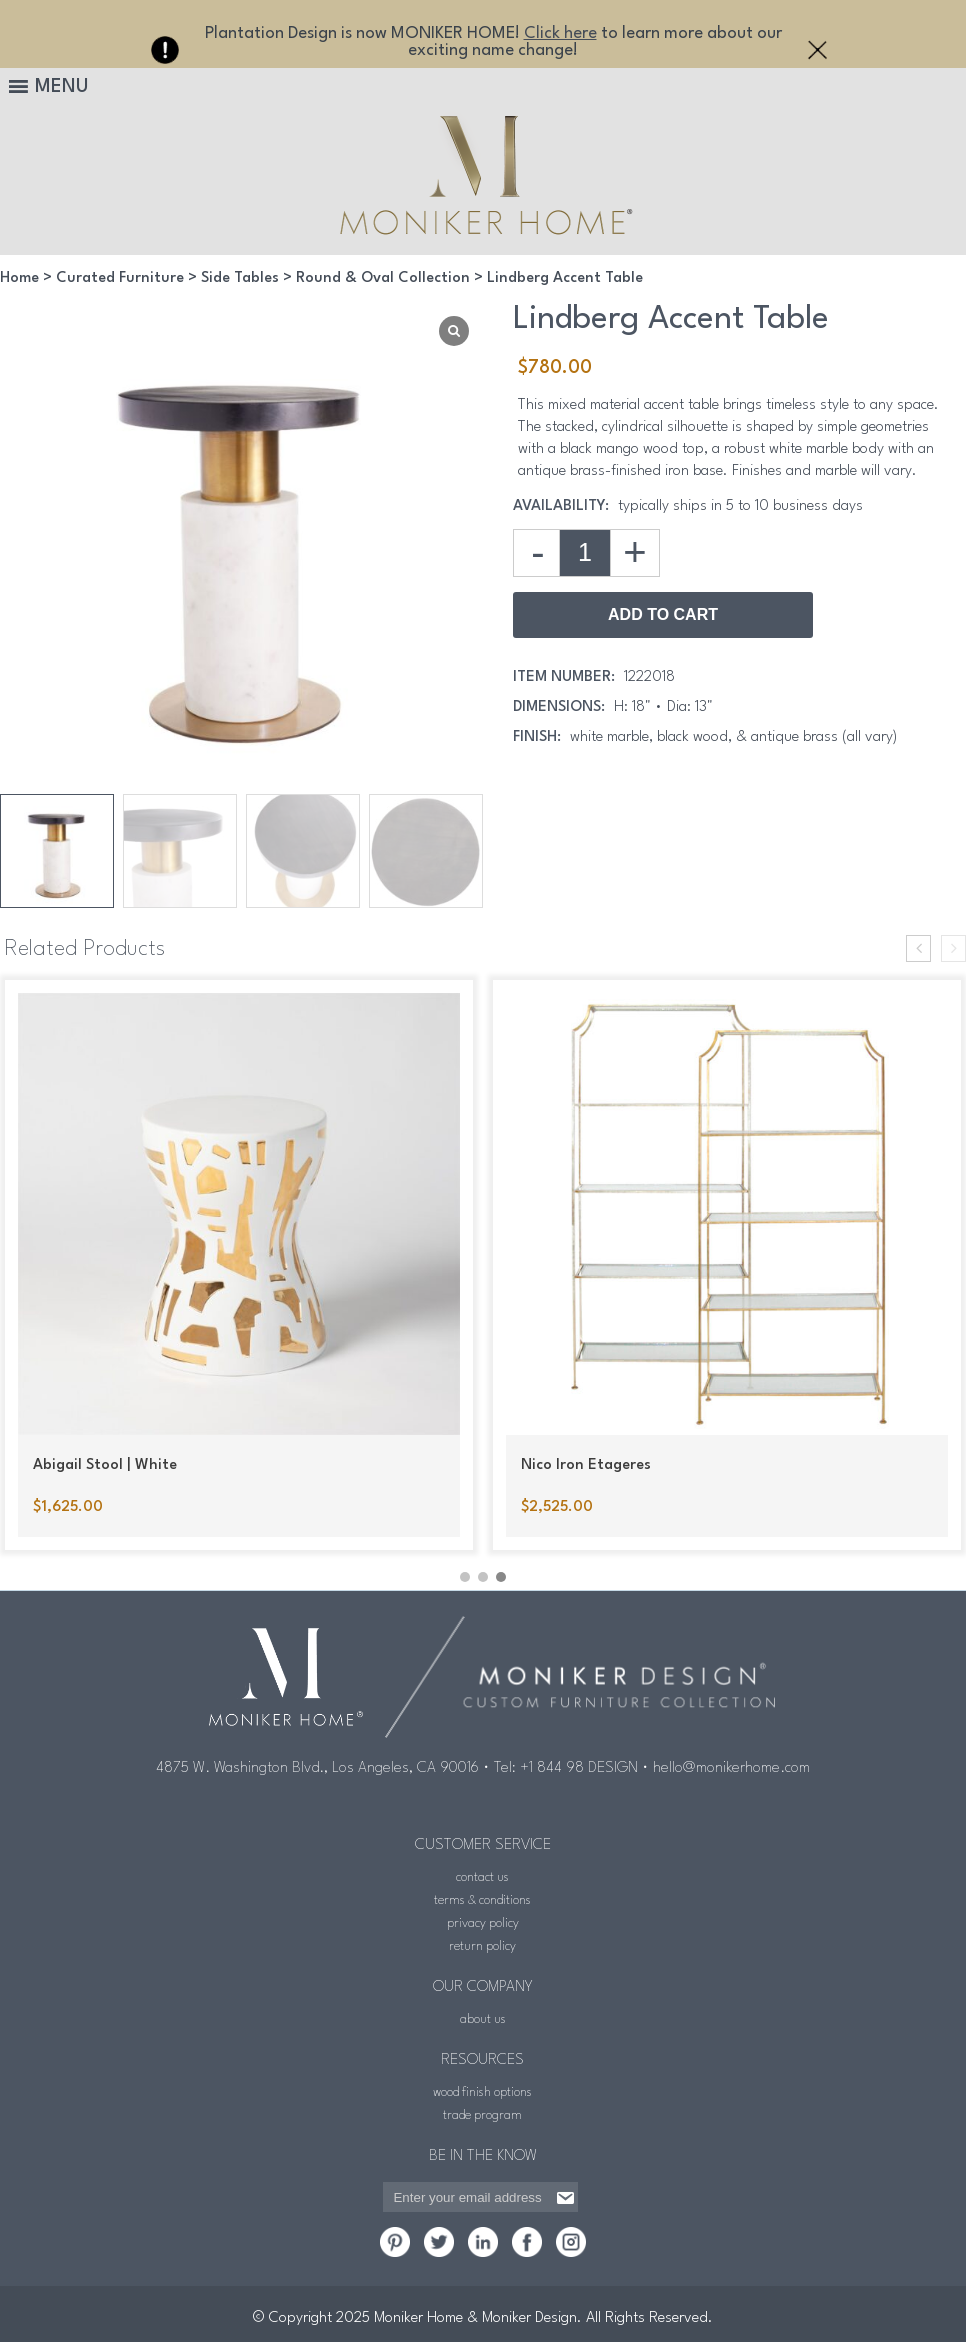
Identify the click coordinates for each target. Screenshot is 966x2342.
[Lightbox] (454, 331)
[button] (465, 1575)
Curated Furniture (120, 278)
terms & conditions (482, 1898)
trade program (482, 2113)
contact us (482, 1875)
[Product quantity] (585, 553)
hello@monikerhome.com (731, 1766)
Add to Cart (663, 614)
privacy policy (483, 1921)
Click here (560, 33)
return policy (482, 1944)
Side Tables (240, 278)
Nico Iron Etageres (586, 1465)
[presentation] (918, 948)
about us (483, 2017)
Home (19, 278)
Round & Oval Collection (383, 278)
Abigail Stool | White (105, 1465)
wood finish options (482, 2090)
